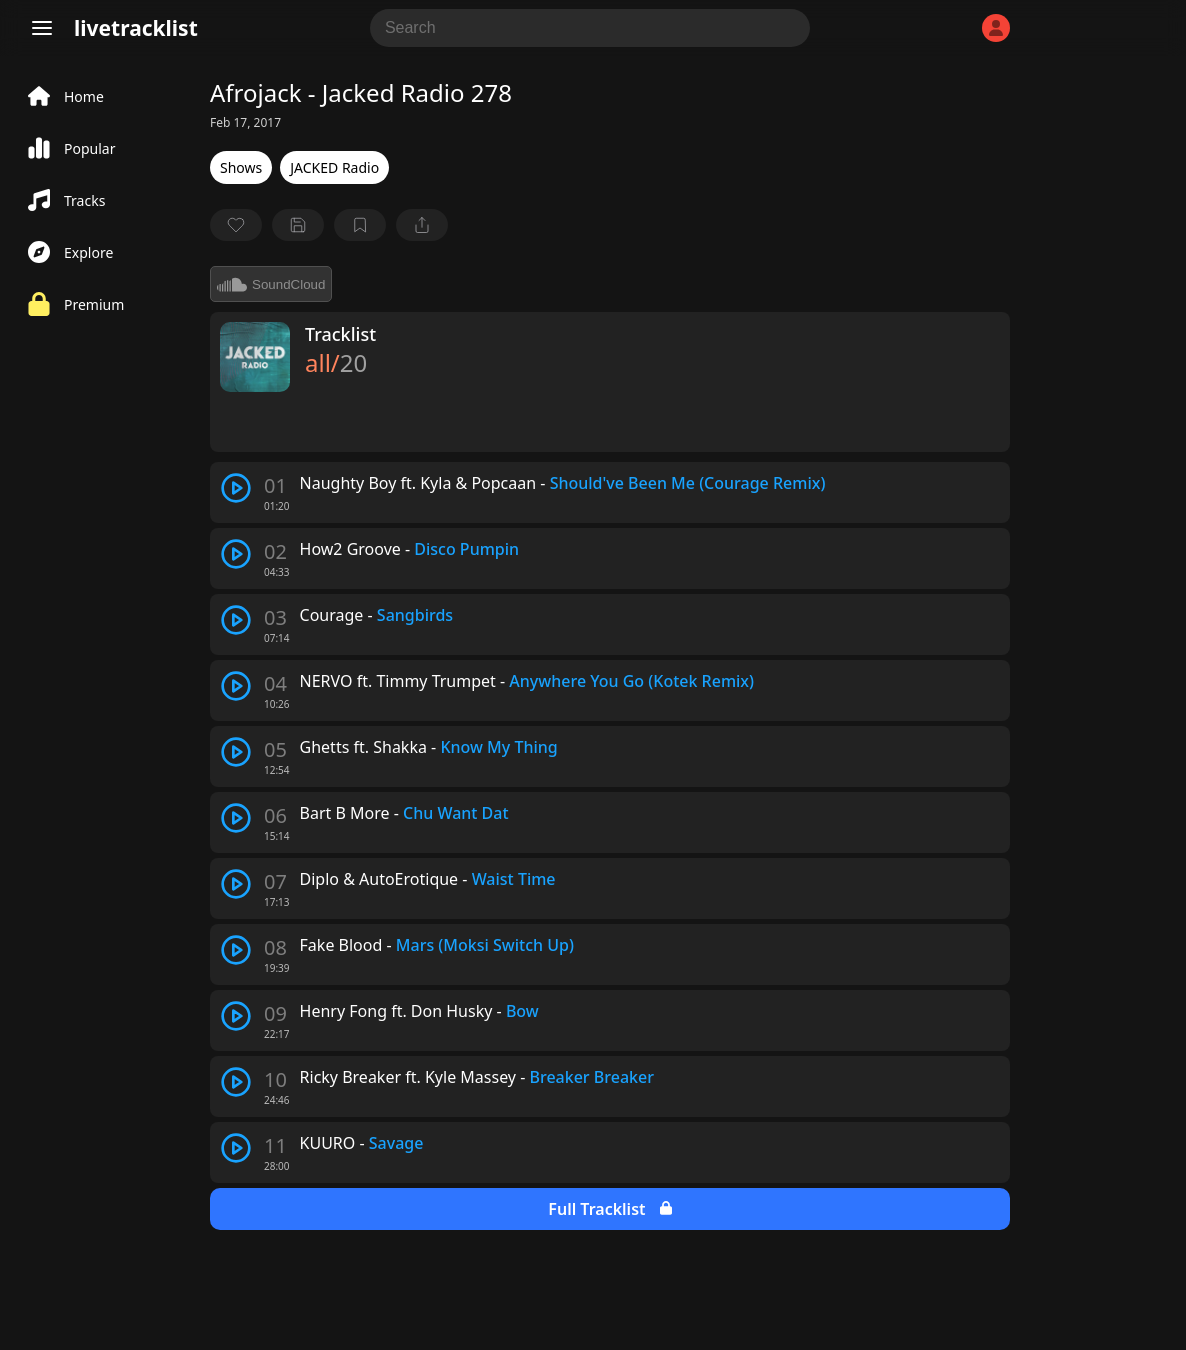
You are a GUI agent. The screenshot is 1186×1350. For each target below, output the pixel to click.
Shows (241, 167)
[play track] (236, 488)
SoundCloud (271, 284)
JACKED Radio (334, 167)
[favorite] (236, 225)
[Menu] (42, 28)
